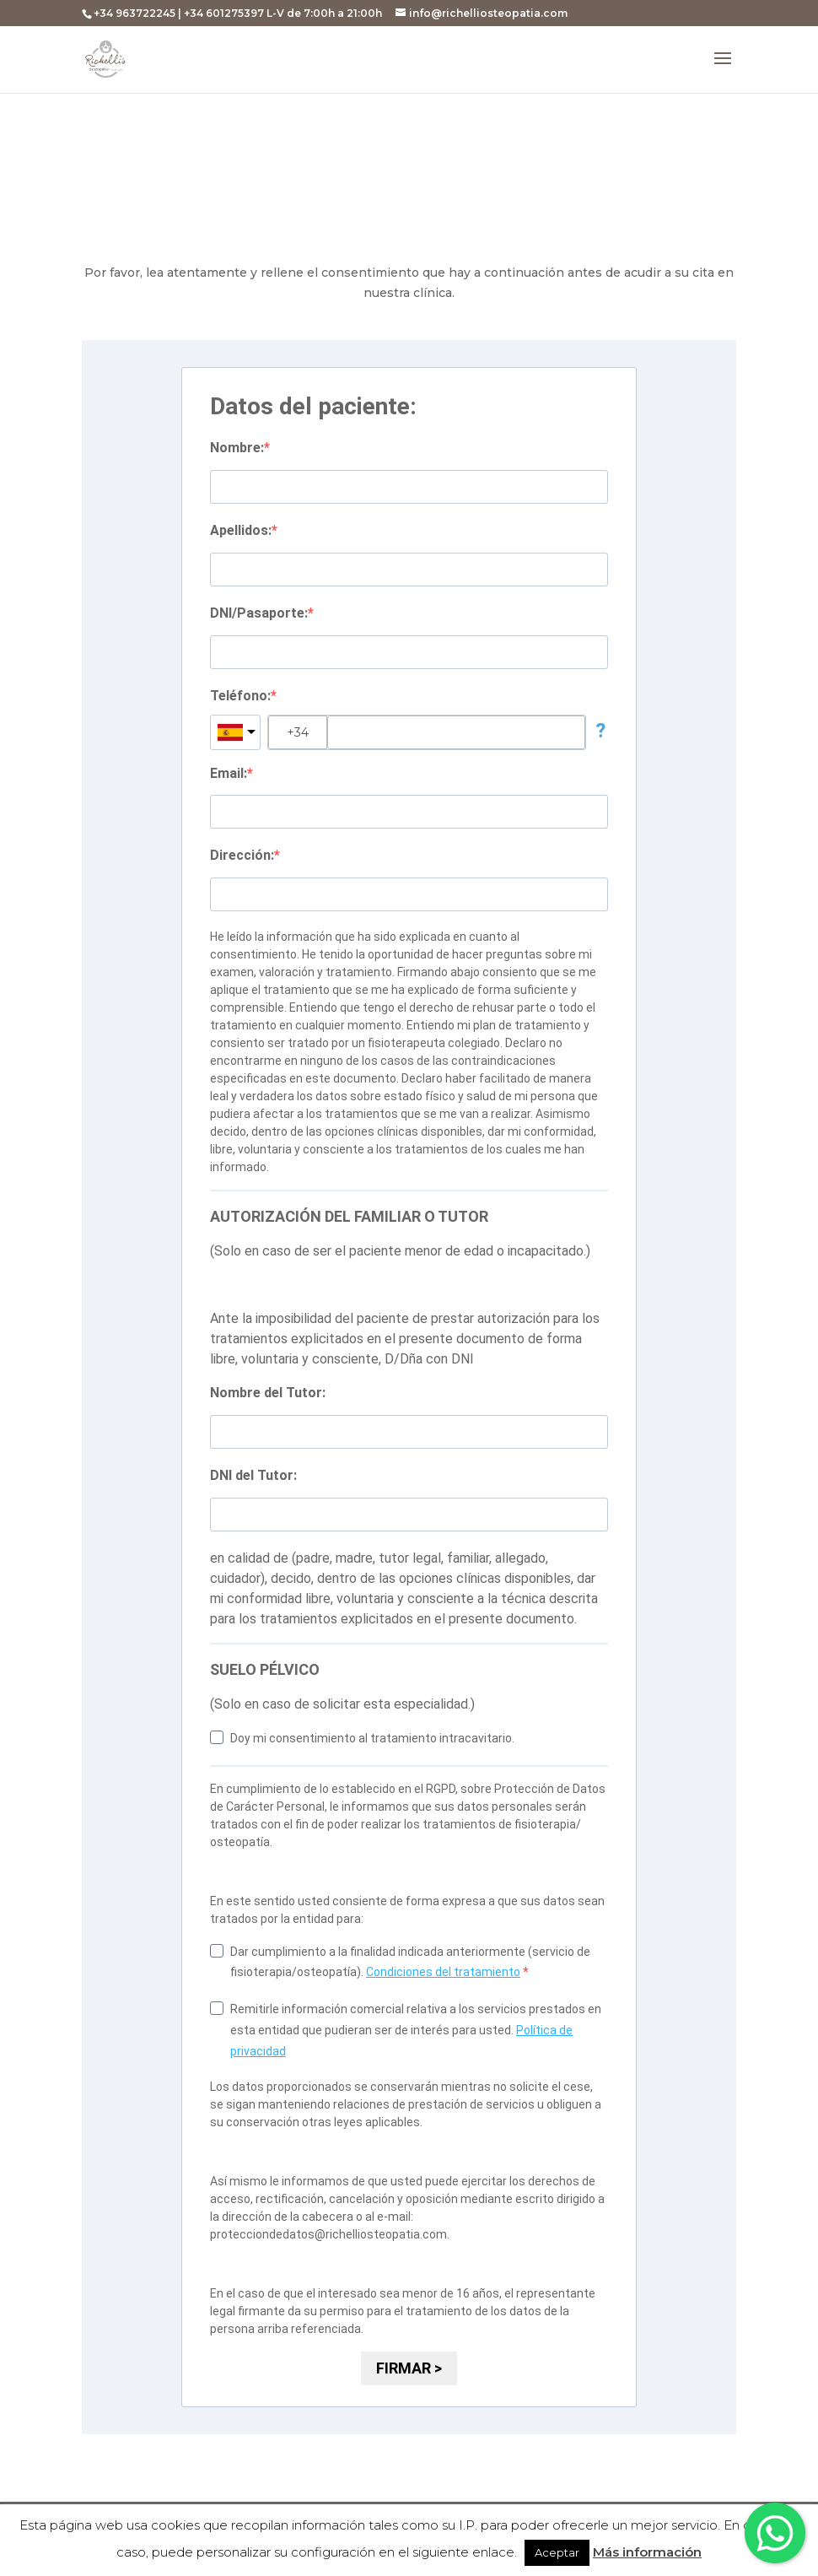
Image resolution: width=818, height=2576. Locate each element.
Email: (228, 773)
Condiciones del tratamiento (443, 1972)
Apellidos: (241, 530)
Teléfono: (240, 696)
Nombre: (237, 448)
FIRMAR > (409, 2368)
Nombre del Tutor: (268, 1393)
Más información (647, 2552)
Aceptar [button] (557, 2552)
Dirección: (242, 855)
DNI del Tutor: (253, 1475)
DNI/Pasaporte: (259, 613)
